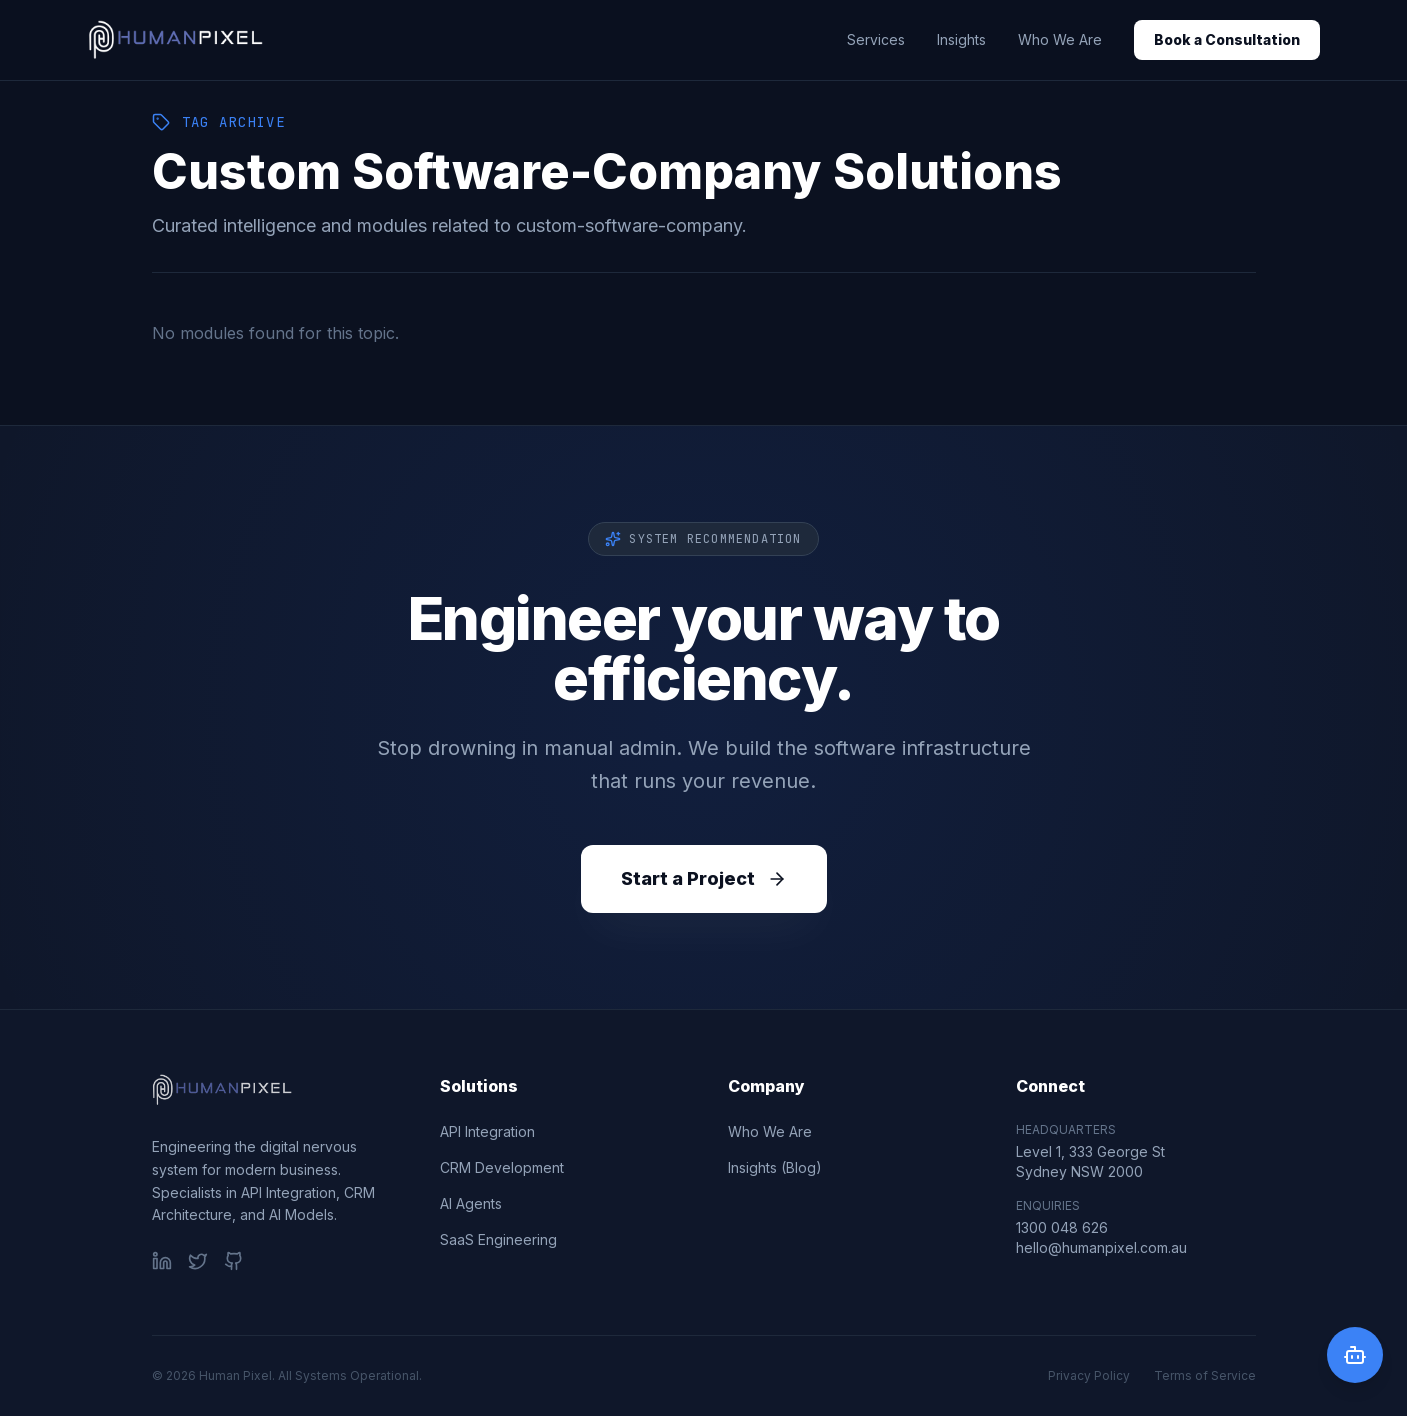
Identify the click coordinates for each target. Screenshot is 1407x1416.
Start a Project (704, 878)
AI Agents (471, 1203)
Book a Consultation (1227, 39)
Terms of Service (1205, 1375)
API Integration (487, 1131)
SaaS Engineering (498, 1239)
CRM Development (502, 1167)
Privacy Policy (1089, 1375)
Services (876, 39)
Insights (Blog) (775, 1167)
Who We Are (1060, 39)
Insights (961, 39)
